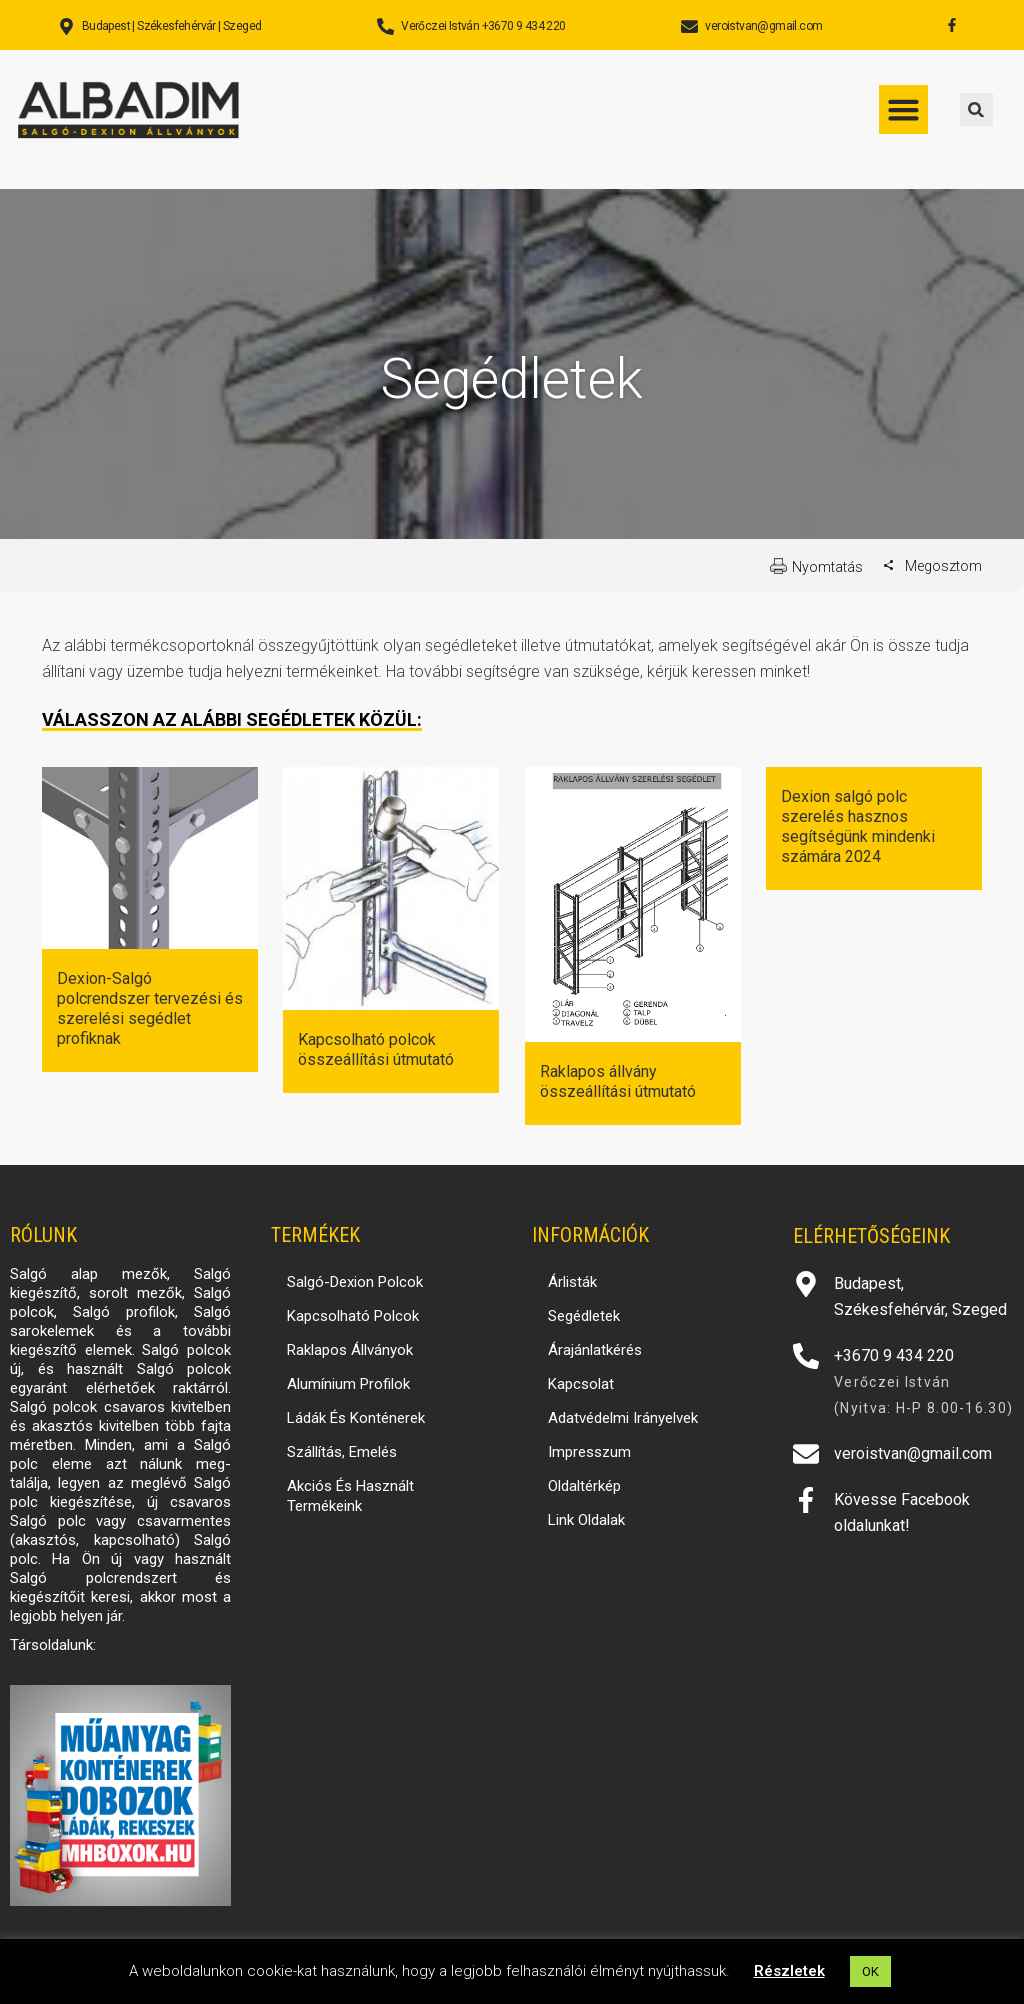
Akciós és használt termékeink (350, 1496)
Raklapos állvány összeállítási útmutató (618, 1081)
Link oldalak (586, 1520)
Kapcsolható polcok (353, 1316)
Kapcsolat (581, 1384)
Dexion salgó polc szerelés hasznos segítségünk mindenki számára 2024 (858, 826)
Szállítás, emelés (342, 1452)
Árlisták (572, 1282)
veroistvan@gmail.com (763, 26)
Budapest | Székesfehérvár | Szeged (172, 26)
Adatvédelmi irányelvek (623, 1418)
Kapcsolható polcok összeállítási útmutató (376, 1049)
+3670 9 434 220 (894, 1355)
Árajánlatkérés (595, 1350)
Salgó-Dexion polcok (355, 1282)
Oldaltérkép (584, 1486)
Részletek (789, 1971)
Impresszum (589, 1452)
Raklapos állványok (350, 1350)
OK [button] (870, 1971)
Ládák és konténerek (356, 1418)
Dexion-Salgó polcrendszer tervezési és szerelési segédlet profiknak (150, 1008)
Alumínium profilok (348, 1384)
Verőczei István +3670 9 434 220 (483, 26)
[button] (976, 109)
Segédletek (584, 1316)
